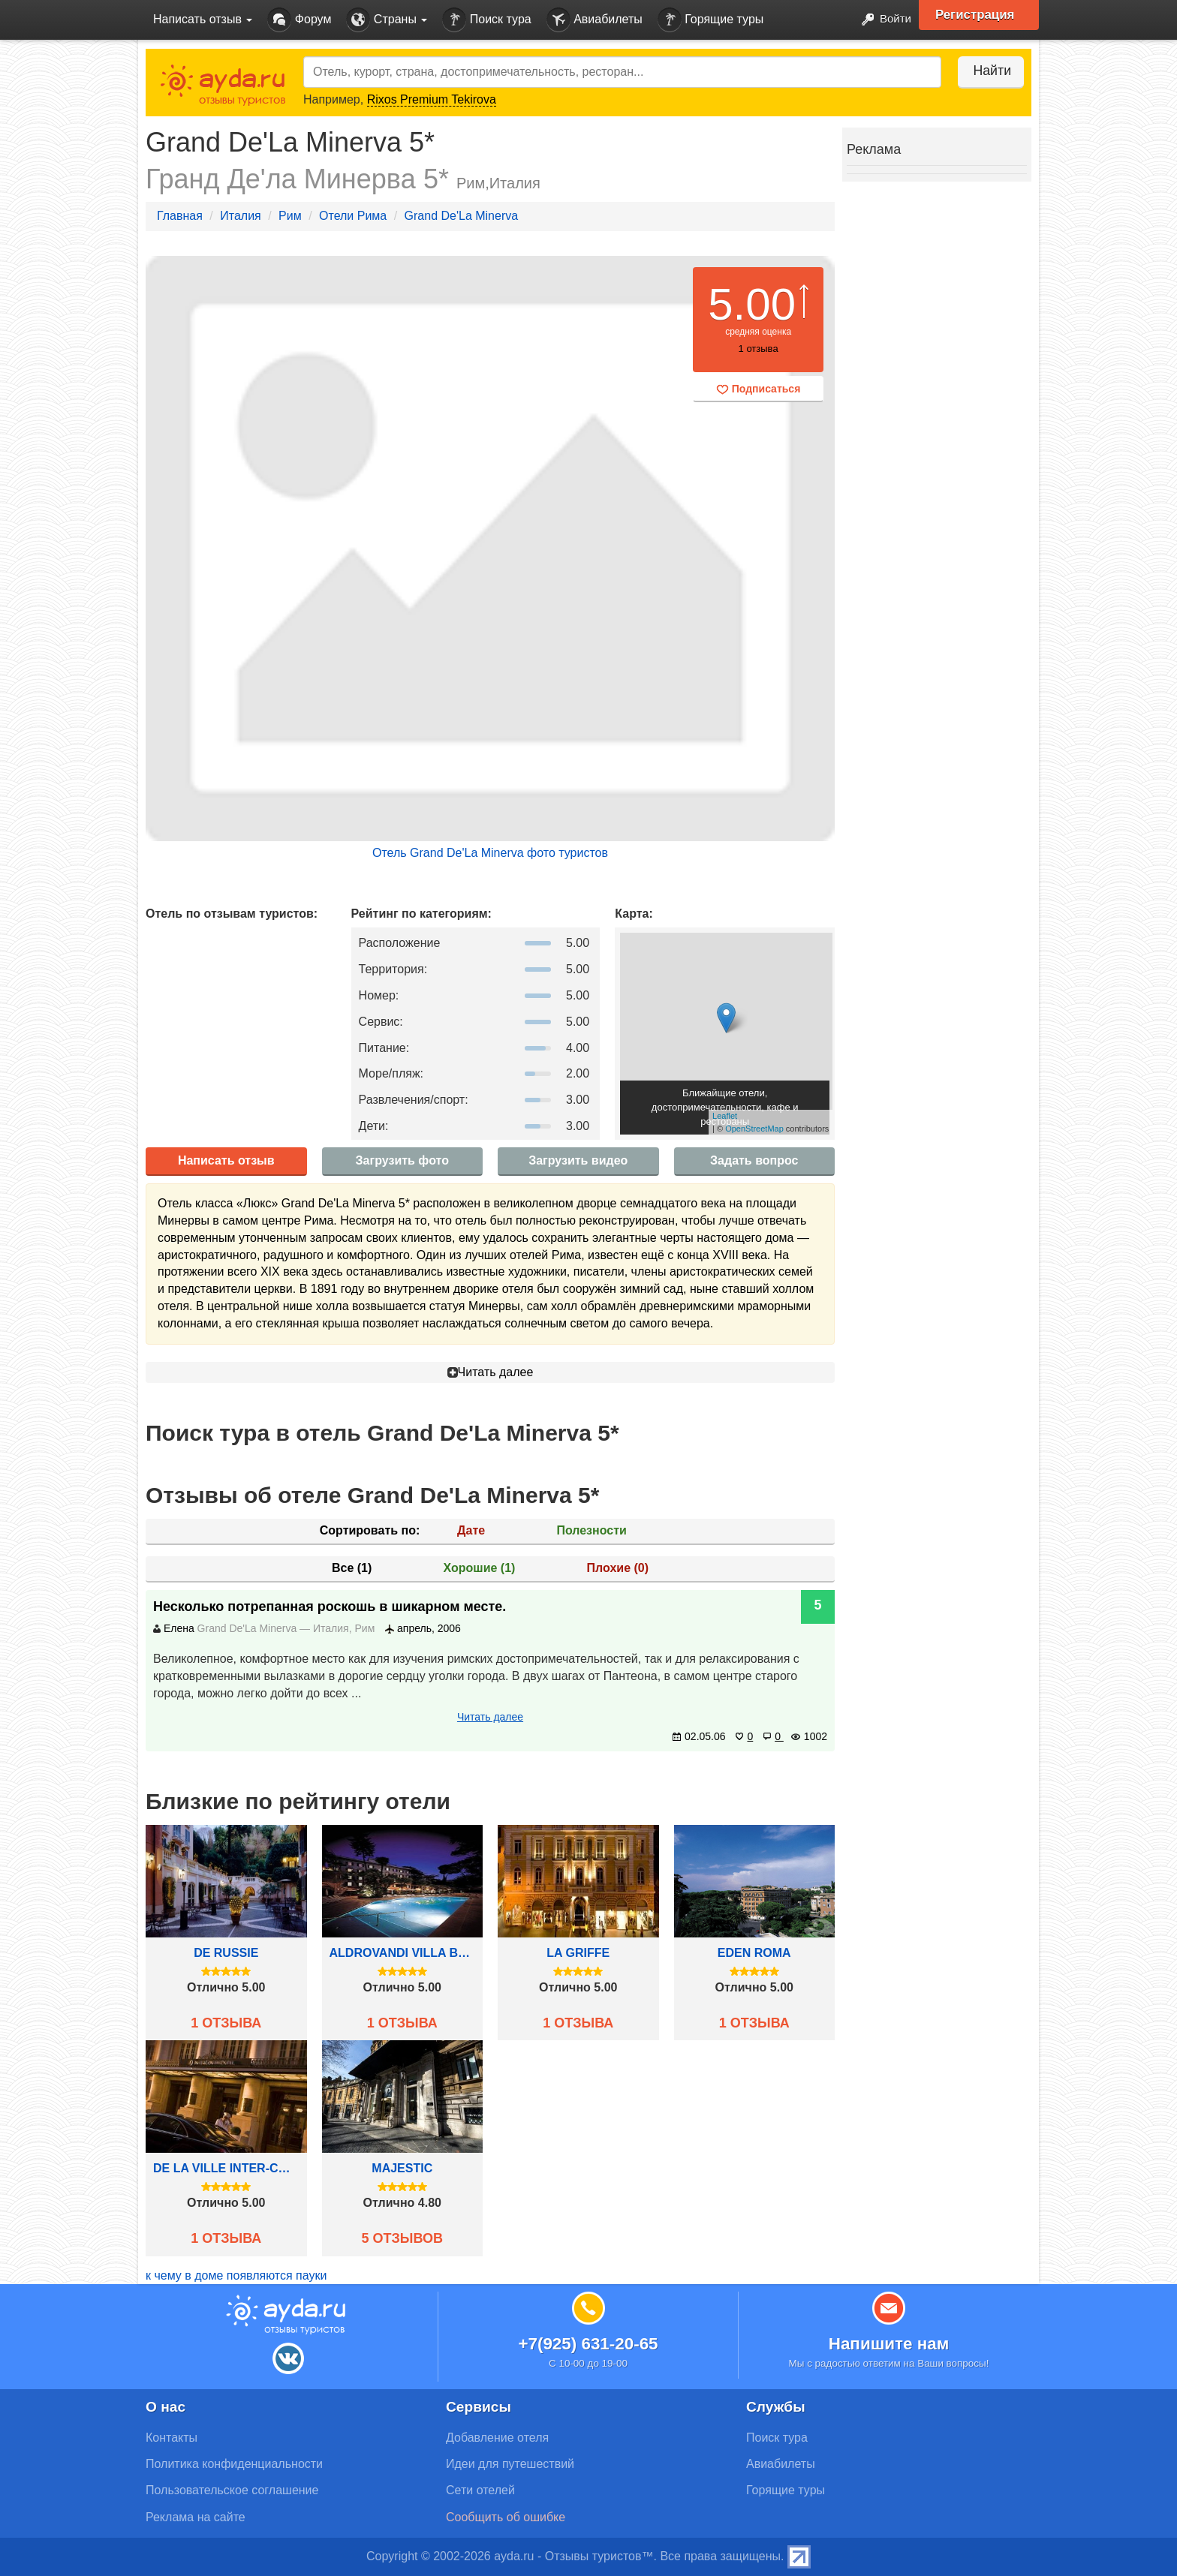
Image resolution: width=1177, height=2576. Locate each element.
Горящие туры (711, 20)
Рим (290, 215)
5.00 (752, 304)
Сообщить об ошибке (505, 2517)
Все (352, 1568)
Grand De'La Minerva (462, 215)
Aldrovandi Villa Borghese (403, 1952)
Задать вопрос (754, 1160)
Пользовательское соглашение (232, 2490)
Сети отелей (480, 2490)
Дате (471, 1530)
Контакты (171, 2437)
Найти (986, 70)
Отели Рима (353, 215)
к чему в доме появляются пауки (236, 2275)
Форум (299, 20)
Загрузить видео (578, 1160)
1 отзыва (226, 2022)
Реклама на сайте (195, 2517)
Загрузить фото (402, 1160)
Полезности (591, 1530)
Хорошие (480, 1568)
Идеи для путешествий (510, 2463)
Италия (240, 215)
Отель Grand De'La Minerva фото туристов (490, 852)
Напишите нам (889, 2343)
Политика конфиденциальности (234, 2463)
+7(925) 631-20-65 (588, 2343)
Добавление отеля (497, 2437)
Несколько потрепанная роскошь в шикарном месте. (329, 1606)
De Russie (226, 1952)
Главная (180, 215)
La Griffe (578, 1952)
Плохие (618, 1568)
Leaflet (724, 1115)
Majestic (402, 2168)
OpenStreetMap (754, 1128)
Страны (386, 20)
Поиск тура (486, 20)
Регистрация (980, 15)
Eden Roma (754, 1952)
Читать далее (490, 1372)
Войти (880, 20)
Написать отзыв (226, 1160)
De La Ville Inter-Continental (226, 2168)
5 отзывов (402, 2238)
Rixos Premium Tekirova (431, 99)
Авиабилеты (594, 20)
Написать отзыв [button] (202, 19)
